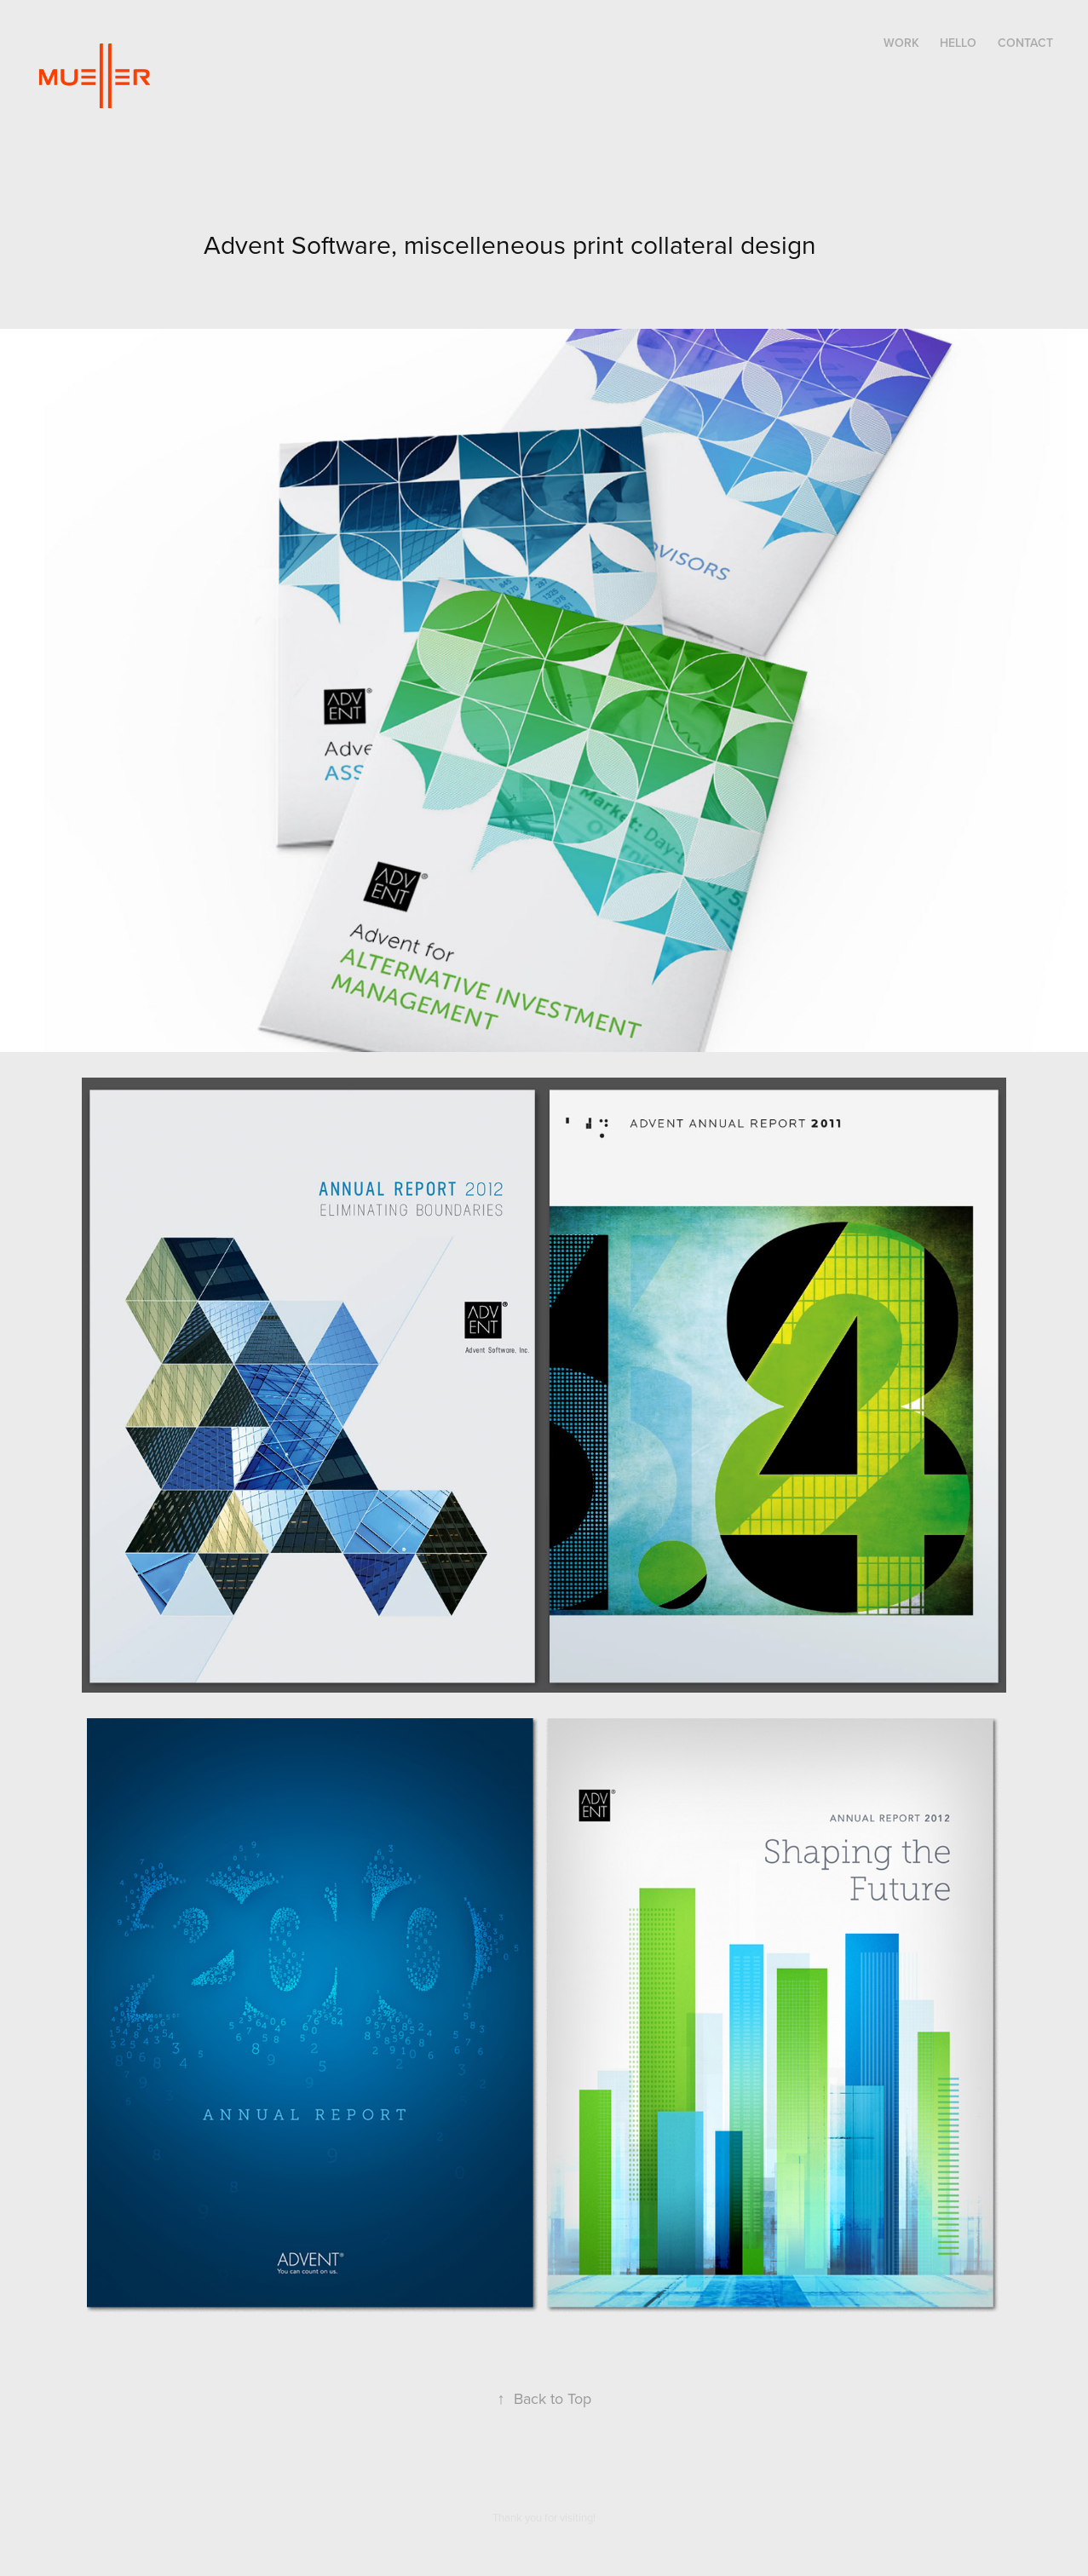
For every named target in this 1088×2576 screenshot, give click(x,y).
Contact (1025, 42)
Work (901, 42)
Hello (958, 42)
